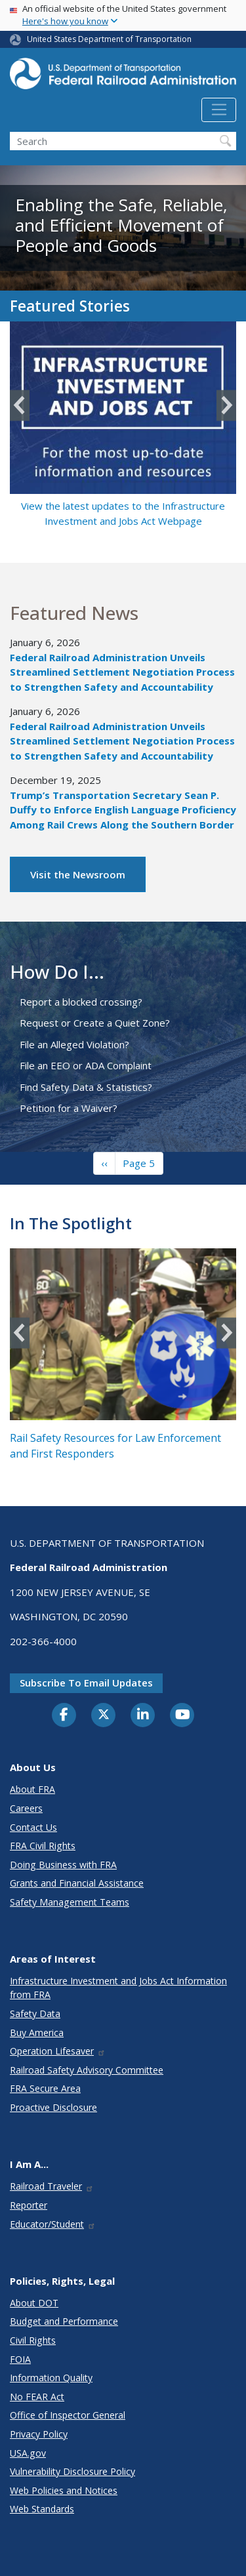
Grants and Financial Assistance (77, 1883)
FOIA (20, 2359)
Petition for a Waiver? (68, 1107)
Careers (26, 1808)
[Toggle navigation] (218, 110)
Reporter (28, 2205)
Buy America (37, 2032)
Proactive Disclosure (53, 2107)
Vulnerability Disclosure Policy (72, 2471)
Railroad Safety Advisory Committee (86, 2070)
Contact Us (33, 1827)
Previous (20, 405)
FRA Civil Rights (42, 1845)
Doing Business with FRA (63, 1864)
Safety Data (35, 2013)
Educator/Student (53, 2224)
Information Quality (51, 2377)
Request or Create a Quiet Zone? (95, 1022)
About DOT (34, 2303)
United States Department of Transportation (109, 39)
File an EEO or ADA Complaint (86, 1065)
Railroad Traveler (52, 2186)
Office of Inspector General (67, 2415)
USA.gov (28, 2453)
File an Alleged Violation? (74, 1044)
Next (226, 405)
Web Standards (42, 2509)
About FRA (32, 1789)
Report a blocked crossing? (81, 1001)
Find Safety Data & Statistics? (86, 1087)
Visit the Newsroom (77, 874)
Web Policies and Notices (63, 2490)
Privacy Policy (39, 2434)
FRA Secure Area (45, 2088)
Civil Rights (33, 2340)
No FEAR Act (37, 2396)
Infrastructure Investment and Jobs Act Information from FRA (118, 1987)
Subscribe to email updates (86, 1682)
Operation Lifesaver (58, 2051)
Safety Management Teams (69, 1902)
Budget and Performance (64, 2321)
